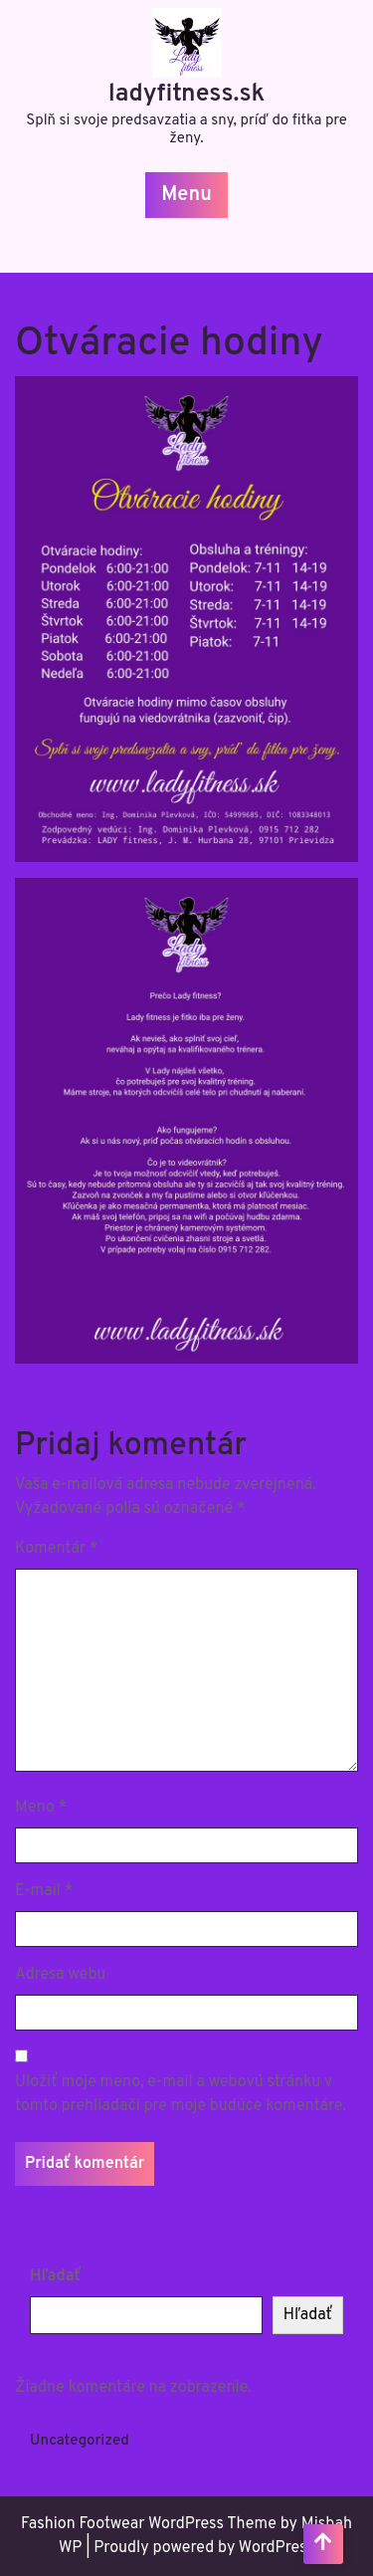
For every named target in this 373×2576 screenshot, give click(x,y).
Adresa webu (60, 1975)
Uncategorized (79, 2441)
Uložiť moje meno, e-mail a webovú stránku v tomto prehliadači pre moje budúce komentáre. (180, 2094)
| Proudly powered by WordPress (200, 2548)
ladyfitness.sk (187, 94)
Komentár (56, 1549)
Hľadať (56, 2276)
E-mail (44, 1891)
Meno (41, 1808)
